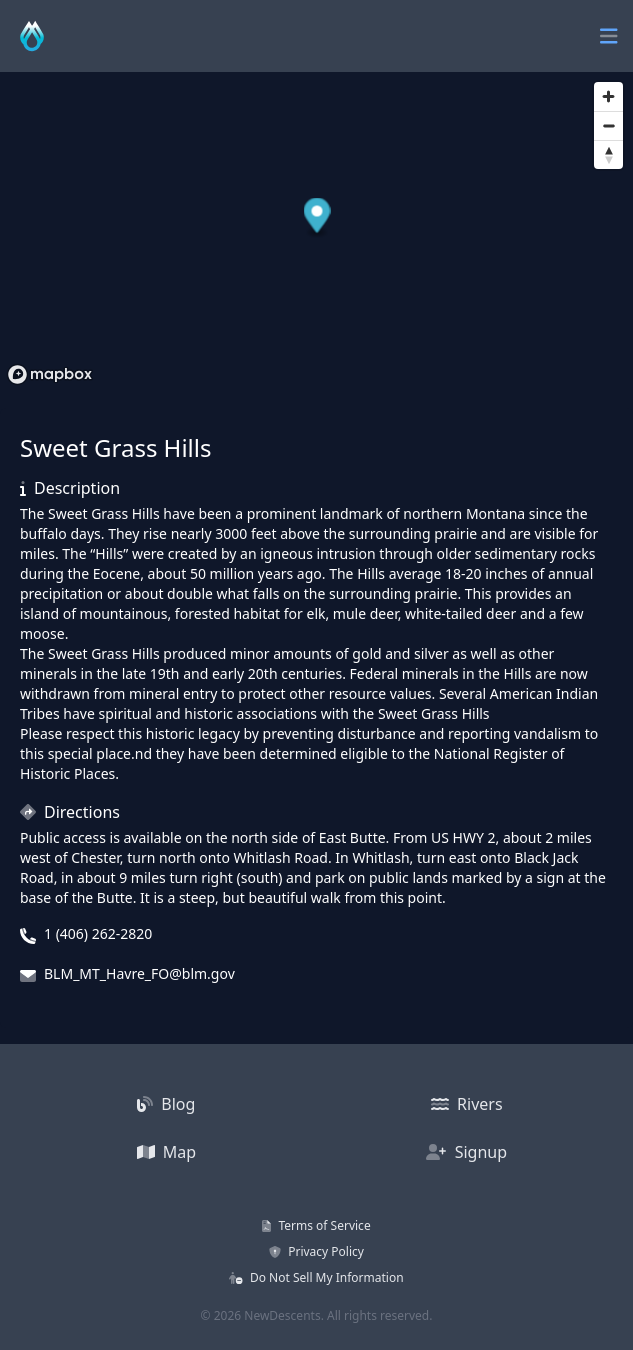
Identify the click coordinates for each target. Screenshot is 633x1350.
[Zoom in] (608, 96)
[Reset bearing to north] (608, 154)
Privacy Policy (316, 1251)
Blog (166, 1104)
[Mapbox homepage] (50, 374)
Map (167, 1152)
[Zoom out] (608, 125)
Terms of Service (316, 1225)
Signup (466, 1152)
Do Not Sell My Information (316, 1277)
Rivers (467, 1104)
